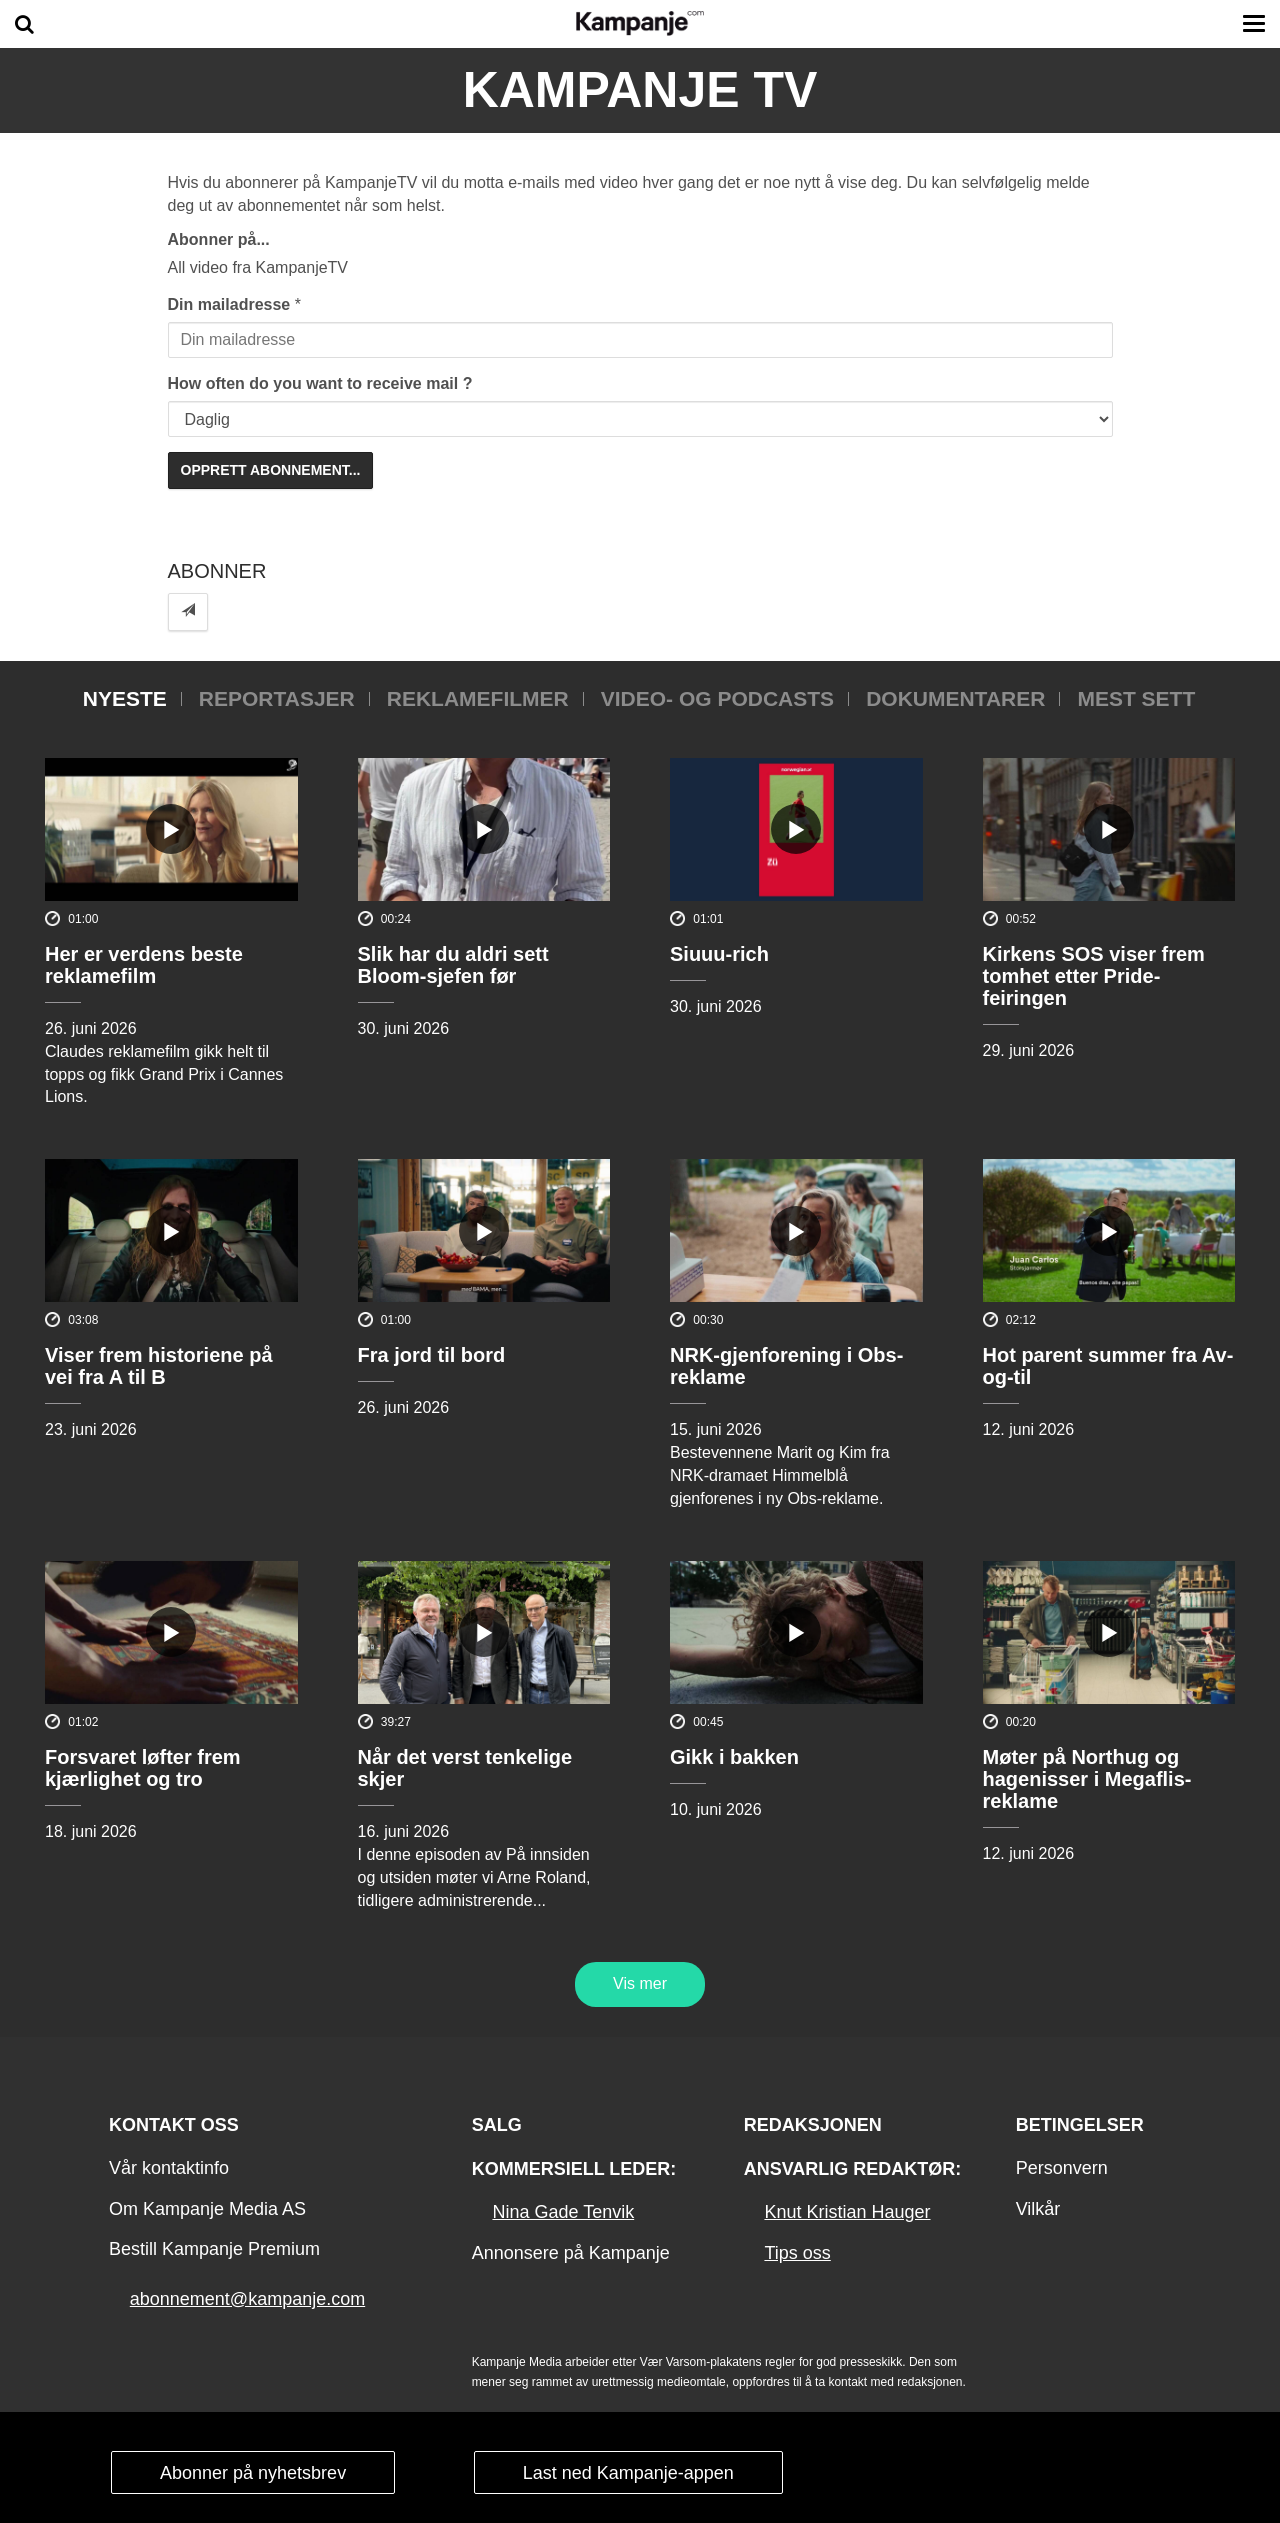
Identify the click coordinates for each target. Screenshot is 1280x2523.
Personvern (1062, 2168)
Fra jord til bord (432, 1355)
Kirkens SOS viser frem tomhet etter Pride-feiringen (1094, 976)
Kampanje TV (640, 90)
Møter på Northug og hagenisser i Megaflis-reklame (1087, 1779)
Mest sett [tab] (1136, 698)
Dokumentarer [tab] (955, 698)
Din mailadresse (229, 304)
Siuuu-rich (719, 954)
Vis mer (640, 1983)
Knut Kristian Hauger (847, 2212)
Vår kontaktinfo (169, 2168)
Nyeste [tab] (125, 698)
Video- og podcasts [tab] (717, 698)
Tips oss (797, 2253)
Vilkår (1038, 2209)
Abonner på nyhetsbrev (253, 2473)
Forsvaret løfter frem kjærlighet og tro (143, 1768)
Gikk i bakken (734, 1757)
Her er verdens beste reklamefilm (144, 965)
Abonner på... (219, 239)
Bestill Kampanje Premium (214, 2249)
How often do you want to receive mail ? (320, 383)
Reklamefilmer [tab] (478, 698)
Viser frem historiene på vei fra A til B (159, 1366)
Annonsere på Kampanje (571, 2253)
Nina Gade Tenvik (563, 2212)
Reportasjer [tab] (277, 698)
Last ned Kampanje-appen (628, 2473)
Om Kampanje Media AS (207, 2209)
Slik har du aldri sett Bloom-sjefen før (453, 965)
